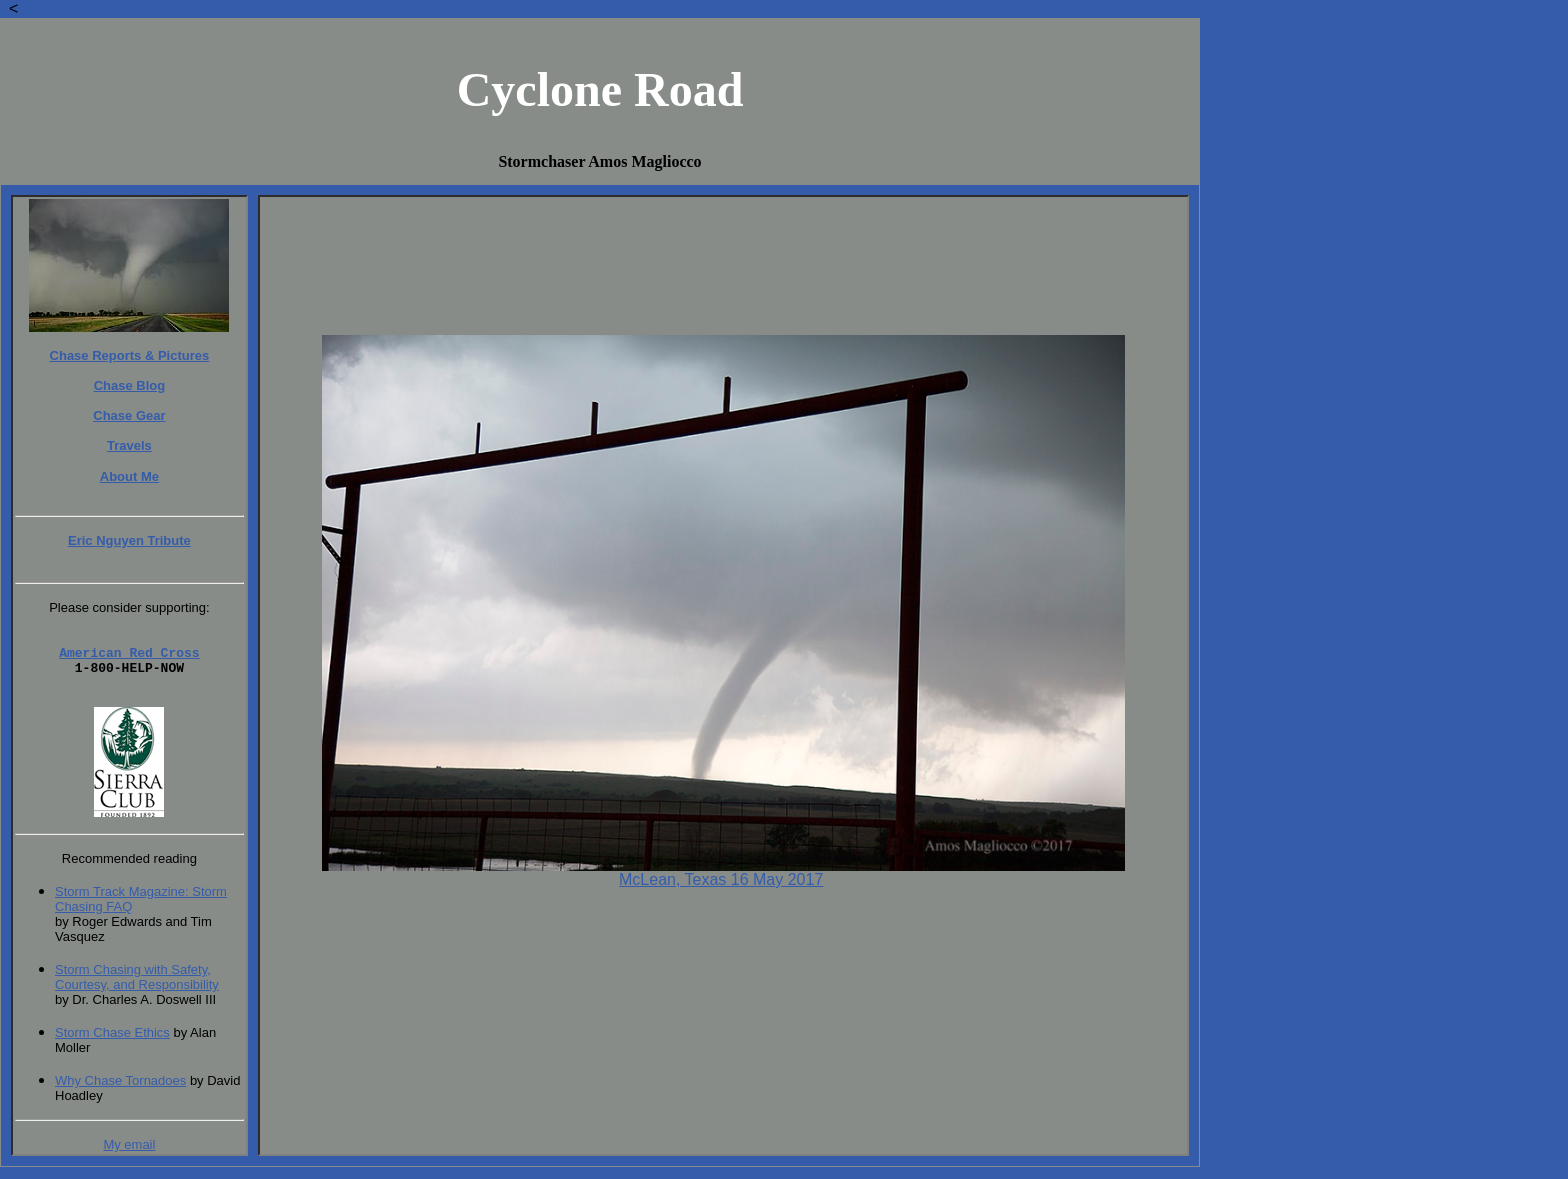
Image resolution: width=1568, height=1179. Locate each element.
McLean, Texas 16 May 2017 (721, 879)
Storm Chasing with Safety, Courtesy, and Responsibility (137, 989)
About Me (129, 476)
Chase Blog (130, 385)
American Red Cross (129, 658)
